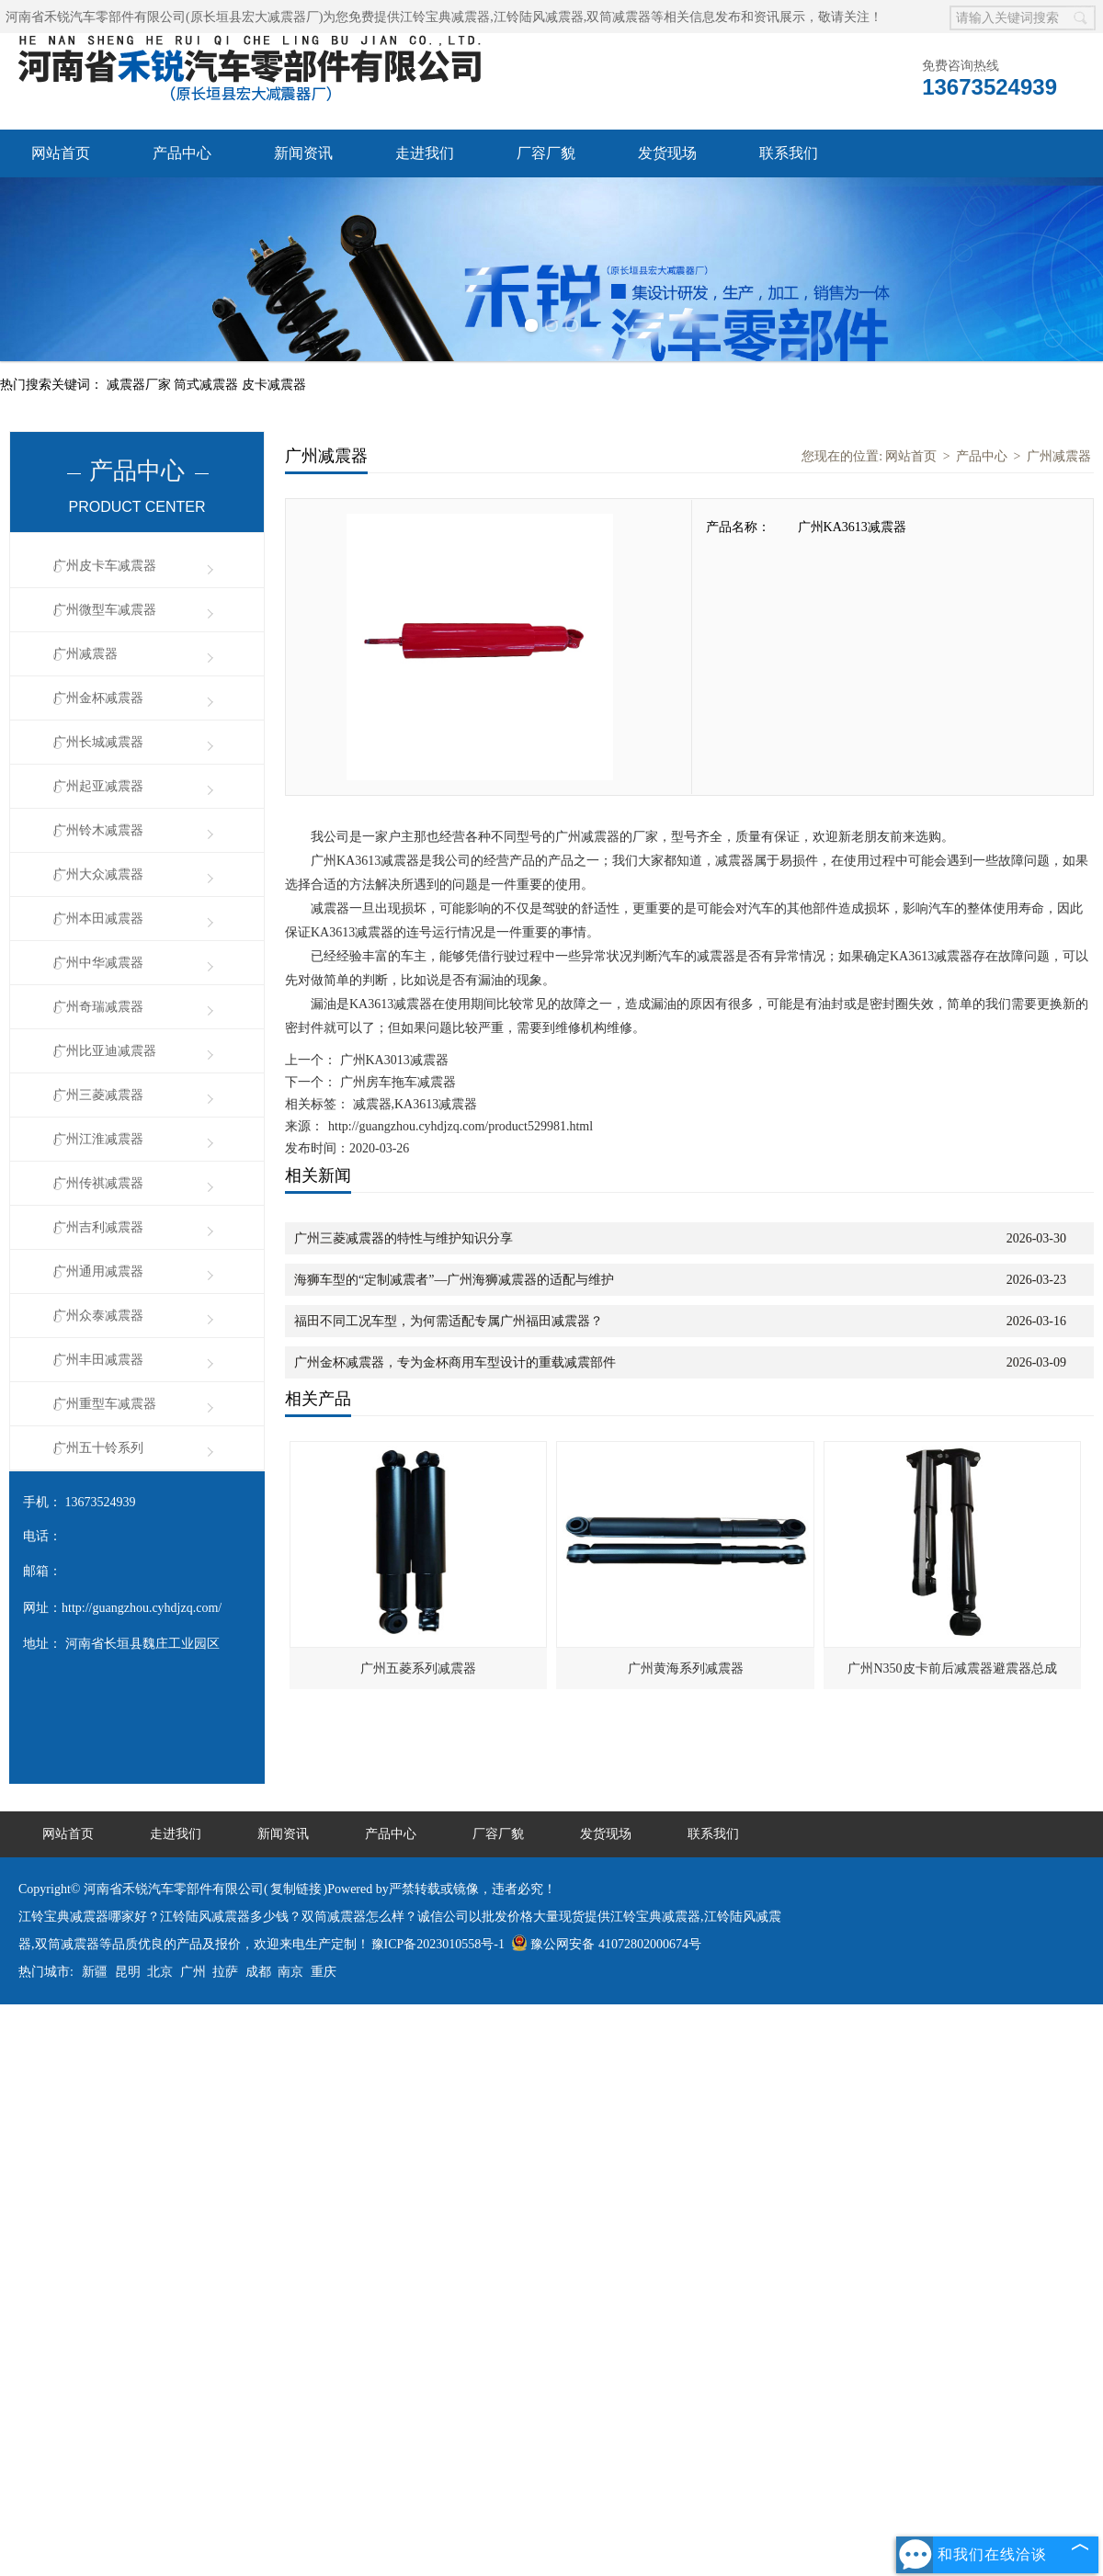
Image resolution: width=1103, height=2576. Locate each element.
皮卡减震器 (274, 385)
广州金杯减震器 (98, 698)
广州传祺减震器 (98, 1183)
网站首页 (60, 153)
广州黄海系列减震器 (686, 1668)
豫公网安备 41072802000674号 (606, 1944)
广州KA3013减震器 (392, 1060)
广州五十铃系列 (98, 1448)
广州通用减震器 (98, 1271)
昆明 (128, 1972)
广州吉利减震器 (98, 1227)
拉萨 (225, 1972)
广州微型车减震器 (104, 610)
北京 (160, 1972)
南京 (290, 1972)
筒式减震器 (208, 385)
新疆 (95, 1972)
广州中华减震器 (98, 963)
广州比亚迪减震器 (104, 1051)
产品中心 (182, 153)
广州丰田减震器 (98, 1360)
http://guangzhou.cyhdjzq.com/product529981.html (460, 1126)
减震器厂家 (141, 385)
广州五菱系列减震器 (418, 1668)
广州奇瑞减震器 (98, 1007)
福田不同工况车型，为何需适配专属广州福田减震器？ (448, 1321)
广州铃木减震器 (98, 830)
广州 (193, 1972)
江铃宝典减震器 (445, 17)
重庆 (323, 1972)
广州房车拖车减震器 (396, 1082)
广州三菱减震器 (98, 1095)
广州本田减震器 (98, 918)
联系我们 (788, 153)
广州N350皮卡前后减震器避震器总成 (951, 1668)
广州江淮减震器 (98, 1139)
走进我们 (424, 153)
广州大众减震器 (98, 874)
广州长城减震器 (98, 742)
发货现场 (667, 153)
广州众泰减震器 (98, 1315)
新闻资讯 (303, 153)
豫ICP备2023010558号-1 (438, 1944)
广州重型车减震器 (104, 1404)
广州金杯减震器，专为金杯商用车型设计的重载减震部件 (455, 1362)
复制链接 (296, 1889)
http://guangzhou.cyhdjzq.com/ (142, 1608)
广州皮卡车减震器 (104, 566)
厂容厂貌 (546, 153)
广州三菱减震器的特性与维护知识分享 (403, 1238)
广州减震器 (85, 654)
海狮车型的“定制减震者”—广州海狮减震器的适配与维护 (454, 1280)
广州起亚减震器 (98, 786)
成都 (258, 1972)
